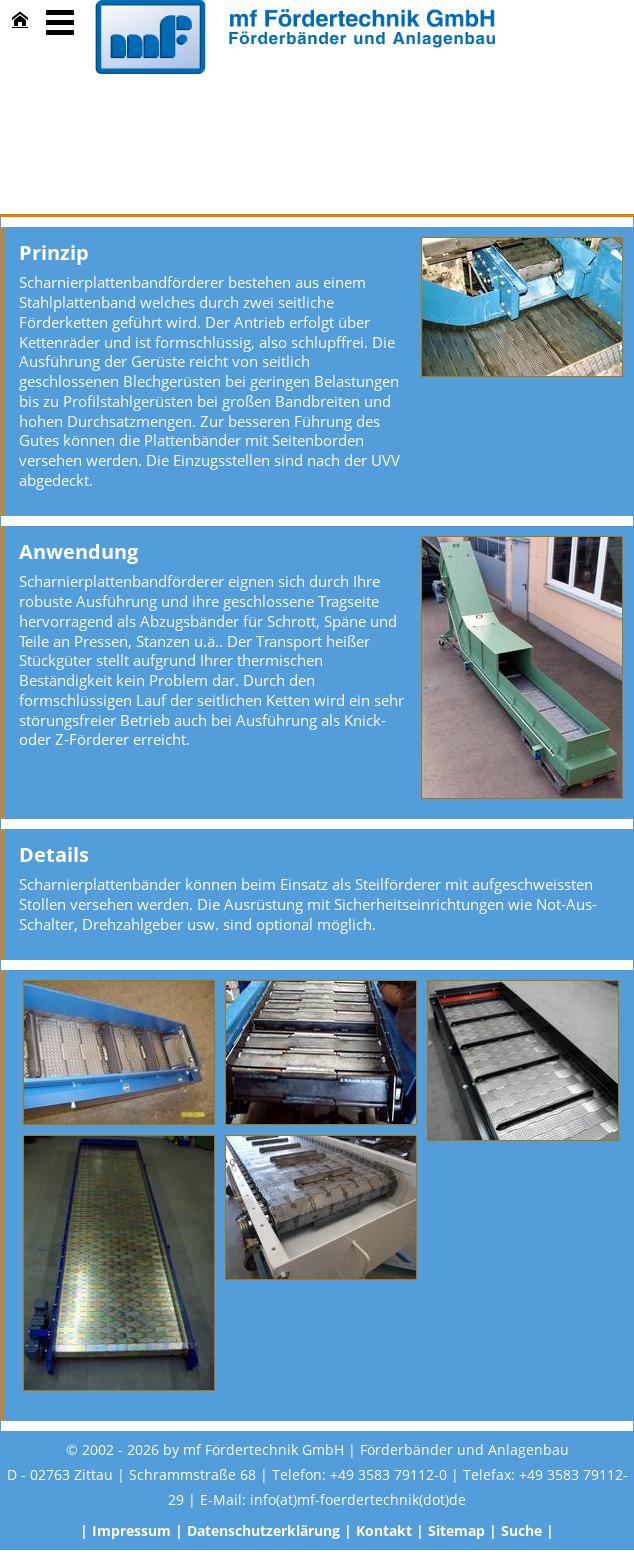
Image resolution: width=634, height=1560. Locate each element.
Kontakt (384, 1530)
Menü (60, 20)
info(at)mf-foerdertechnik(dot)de (358, 1499)
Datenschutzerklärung (263, 1530)
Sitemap (456, 1530)
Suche (521, 1530)
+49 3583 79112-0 (388, 1474)
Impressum (131, 1530)
